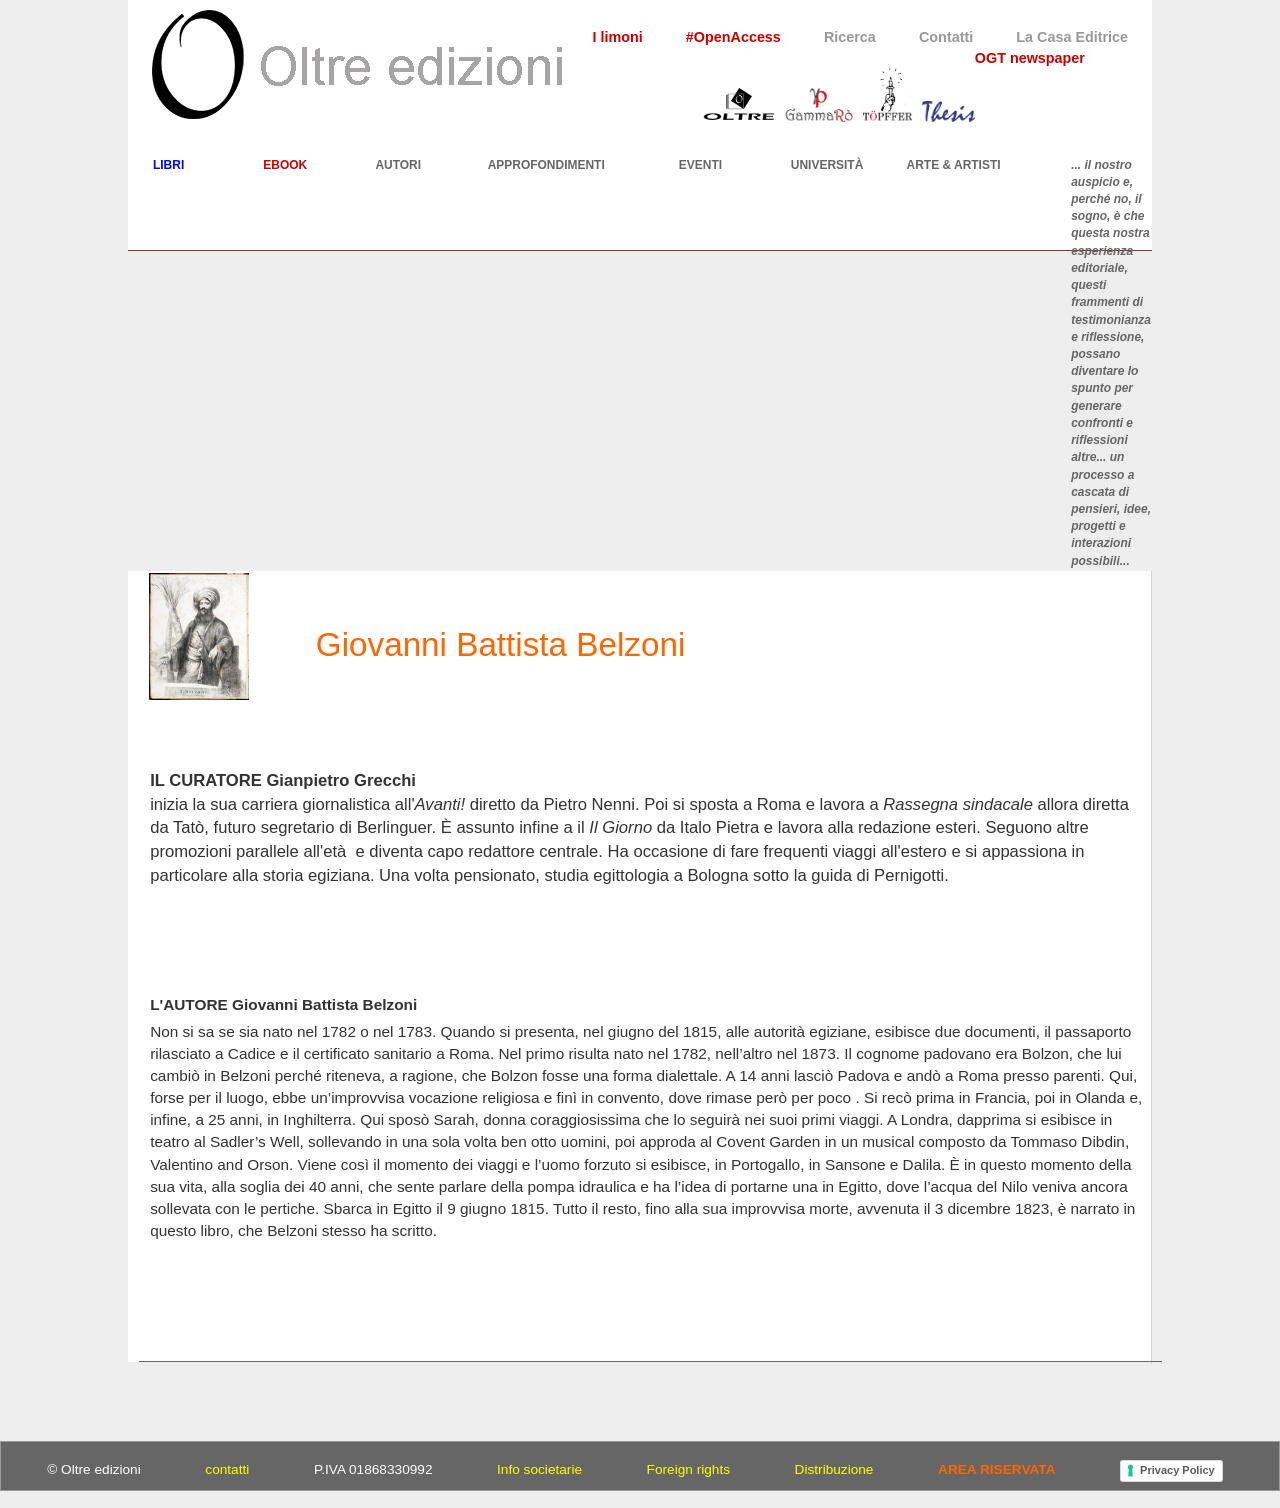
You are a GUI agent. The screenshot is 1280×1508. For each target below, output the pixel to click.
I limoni (617, 37)
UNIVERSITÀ (827, 165)
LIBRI (168, 165)
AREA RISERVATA (996, 1469)
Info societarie (539, 1469)
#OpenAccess (733, 37)
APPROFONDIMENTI (546, 165)
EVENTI (700, 165)
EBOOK (285, 165)
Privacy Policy (1177, 1470)
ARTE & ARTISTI (954, 165)
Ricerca (850, 37)
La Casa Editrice (1072, 37)
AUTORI (398, 165)
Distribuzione (834, 1469)
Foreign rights (688, 1469)
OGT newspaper (1030, 58)
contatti (227, 1469)
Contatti (946, 37)
